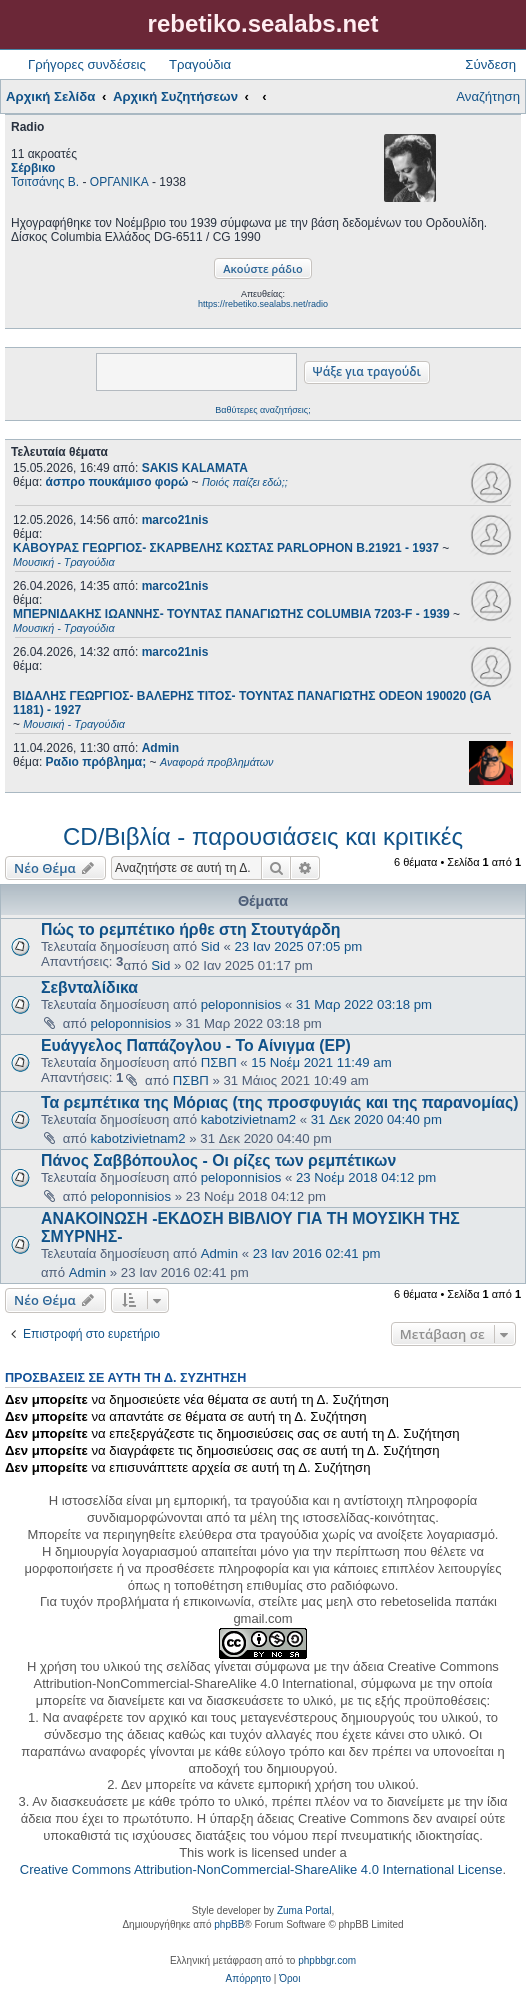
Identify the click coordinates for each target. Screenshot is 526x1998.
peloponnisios (241, 1004)
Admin (160, 748)
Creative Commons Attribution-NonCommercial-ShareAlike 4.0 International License (261, 1869)
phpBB (229, 1924)
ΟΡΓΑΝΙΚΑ (119, 182)
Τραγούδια (200, 64)
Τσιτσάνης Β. (45, 182)
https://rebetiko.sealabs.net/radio (263, 304)
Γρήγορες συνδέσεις (87, 64)
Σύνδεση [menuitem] (490, 64)
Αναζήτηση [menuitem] (488, 96)
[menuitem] (248, 1979)
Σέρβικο (33, 168)
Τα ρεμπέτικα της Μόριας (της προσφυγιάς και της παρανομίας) (280, 1102)
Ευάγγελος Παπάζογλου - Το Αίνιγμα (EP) (196, 1045)
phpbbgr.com (327, 1960)
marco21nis (175, 520)
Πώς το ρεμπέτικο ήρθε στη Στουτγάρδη (190, 929)
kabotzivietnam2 (248, 1119)
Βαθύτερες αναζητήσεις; (262, 410)
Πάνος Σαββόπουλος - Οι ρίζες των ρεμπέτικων (218, 1160)
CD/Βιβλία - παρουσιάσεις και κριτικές (263, 836)
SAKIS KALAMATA (195, 468)
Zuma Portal (304, 1910)
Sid (210, 946)
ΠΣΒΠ (219, 1062)
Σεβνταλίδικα (89, 987)
